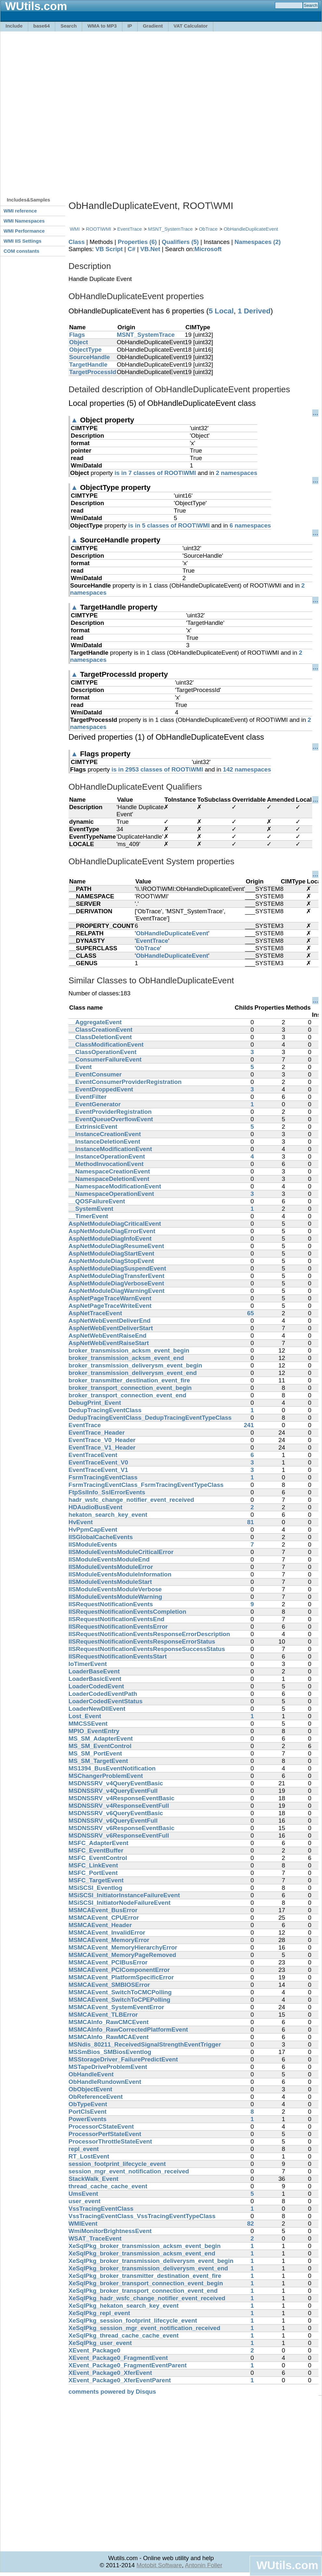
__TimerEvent (88, 1216)
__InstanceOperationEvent (106, 1156)
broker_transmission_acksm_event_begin (128, 1350)
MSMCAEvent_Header (100, 1925)
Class (76, 241)
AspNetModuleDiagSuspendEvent (117, 1268)
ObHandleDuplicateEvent (251, 229)
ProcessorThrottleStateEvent (110, 2141)
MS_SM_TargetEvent (98, 1760)
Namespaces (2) (258, 241)
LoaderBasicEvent (94, 1678)
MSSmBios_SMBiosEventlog (109, 2051)
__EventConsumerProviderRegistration (124, 1081)
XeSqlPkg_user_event (100, 2342)
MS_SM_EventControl (99, 1746)
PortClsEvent (87, 2111)
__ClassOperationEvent (102, 1052)
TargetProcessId (92, 372)
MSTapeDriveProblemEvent (107, 2066)
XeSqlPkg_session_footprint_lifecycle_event (132, 2320)
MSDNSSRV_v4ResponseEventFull (118, 1805)
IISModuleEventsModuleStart (110, 1581)
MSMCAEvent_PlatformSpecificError (121, 1977)
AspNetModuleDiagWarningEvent (116, 1290)
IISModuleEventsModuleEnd (109, 1559)
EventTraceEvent (92, 1455)
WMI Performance (24, 231)
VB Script (109, 249)
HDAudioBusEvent (95, 1507)
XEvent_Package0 (94, 2350)
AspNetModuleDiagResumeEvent (116, 1246)
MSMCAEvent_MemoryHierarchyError (122, 1947)
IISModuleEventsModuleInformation (119, 1574)
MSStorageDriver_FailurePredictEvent (123, 2059)
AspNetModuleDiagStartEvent (111, 1253)
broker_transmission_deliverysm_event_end (132, 1372)
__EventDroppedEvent (100, 1089)
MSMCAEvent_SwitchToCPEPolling (119, 1999)
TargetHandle (88, 364)
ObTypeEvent (87, 2104)
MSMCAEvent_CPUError (103, 1917)
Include (14, 26)
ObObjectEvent (90, 2089)
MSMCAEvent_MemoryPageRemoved (122, 1954)
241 (249, 1425)
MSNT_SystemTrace (170, 229)
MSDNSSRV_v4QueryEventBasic (115, 1783)
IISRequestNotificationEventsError (118, 1626)
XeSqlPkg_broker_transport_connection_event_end (142, 2290)
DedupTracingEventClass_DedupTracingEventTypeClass (150, 1417)
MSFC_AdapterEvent (98, 1843)
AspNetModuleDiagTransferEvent (116, 1275)
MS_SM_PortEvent (95, 1753)
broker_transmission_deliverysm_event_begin (135, 1365)
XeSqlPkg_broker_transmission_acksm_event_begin (144, 2245)
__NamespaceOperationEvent (111, 1193)
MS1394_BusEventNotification (112, 1768)
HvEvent (80, 1522)
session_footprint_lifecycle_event (117, 2163)
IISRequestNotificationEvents (110, 1604)
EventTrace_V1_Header (101, 1447)
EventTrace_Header (96, 1432)
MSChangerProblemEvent (105, 1775)
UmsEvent (83, 2193)
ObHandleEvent (91, 2074)
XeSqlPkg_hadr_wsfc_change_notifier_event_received (146, 2298)
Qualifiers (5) (180, 241)
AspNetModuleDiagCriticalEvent (114, 1223)
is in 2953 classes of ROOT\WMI (157, 769)
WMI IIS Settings (23, 241)
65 (250, 1313)
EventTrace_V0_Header (101, 1440)
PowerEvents (87, 2119)
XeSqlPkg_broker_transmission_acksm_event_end (141, 2253)
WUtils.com (287, 2565)
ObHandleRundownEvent (104, 2081)
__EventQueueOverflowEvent (110, 1119)
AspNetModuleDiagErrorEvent (111, 1231)
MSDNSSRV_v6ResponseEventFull (118, 1835)
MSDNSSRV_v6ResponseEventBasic (121, 1828)
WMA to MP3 (102, 26)
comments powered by (112, 2391)
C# (131, 249)
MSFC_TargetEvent (96, 1880)
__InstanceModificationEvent (110, 1149)
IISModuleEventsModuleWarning (115, 1596)
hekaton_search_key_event (107, 1514)
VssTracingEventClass (100, 2208)
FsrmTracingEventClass (103, 1477)
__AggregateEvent (95, 1022)
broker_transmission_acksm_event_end (126, 1358)
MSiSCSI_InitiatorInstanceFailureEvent (124, 1895)
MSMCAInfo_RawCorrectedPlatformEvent (128, 2029)
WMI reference (20, 210)
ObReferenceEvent (95, 2096)
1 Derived (254, 311)
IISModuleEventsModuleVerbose (115, 1589)
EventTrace (129, 229)
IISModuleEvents (92, 1544)
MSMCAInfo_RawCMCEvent (108, 2022)
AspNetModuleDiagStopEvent (111, 1261)
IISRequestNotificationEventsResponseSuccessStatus (146, 1649)
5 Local (221, 311)
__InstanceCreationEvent (104, 1134)
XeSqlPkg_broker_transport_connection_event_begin (145, 2283)
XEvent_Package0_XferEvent (110, 2372)
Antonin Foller (203, 2565)
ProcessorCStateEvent (101, 2126)
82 (250, 2223)
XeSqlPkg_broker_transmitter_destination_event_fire (144, 2275)
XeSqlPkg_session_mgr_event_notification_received (144, 2328)
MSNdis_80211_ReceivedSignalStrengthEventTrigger (144, 2044)
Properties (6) (137, 241)
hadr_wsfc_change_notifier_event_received (131, 1499)
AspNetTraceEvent (95, 1313)
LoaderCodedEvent (96, 1686)
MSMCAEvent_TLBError (103, 2014)
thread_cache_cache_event (107, 2186)
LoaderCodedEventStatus (105, 1701)
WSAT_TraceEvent (94, 2238)
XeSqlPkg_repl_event (99, 2313)
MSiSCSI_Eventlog (95, 1887)
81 (250, 1522)
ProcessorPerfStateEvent (104, 2134)
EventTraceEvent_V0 (98, 1462)
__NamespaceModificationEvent (114, 1186)
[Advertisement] (76, 111)
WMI (75, 229)
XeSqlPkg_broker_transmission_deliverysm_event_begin (150, 2260)
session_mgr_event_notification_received (128, 2171)
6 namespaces (250, 525)
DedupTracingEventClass (105, 1410)
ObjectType (85, 349)
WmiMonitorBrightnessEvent (110, 2231)
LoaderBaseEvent (94, 1671)
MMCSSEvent (87, 1723)
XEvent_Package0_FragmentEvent (118, 2357)
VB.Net (150, 249)
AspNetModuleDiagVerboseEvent (116, 1283)
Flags (77, 334)
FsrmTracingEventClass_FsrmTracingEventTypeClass (146, 1484)
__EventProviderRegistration (110, 1111)
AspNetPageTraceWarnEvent (109, 1298)
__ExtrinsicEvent (92, 1126)
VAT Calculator (191, 26)
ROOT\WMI (98, 229)
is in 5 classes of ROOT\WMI (169, 525)
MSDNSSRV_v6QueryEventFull (112, 1820)
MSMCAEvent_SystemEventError (116, 2007)
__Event (80, 1066)
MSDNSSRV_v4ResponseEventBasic (121, 1798)
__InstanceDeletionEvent (104, 1141)
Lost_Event (84, 1716)
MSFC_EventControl (97, 1857)
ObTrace (208, 229)
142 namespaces (247, 769)
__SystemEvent (90, 1208)
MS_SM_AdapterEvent (100, 1738)
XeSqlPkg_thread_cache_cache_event (123, 2335)
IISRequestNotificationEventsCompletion (127, 1611)
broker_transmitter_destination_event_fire (129, 1380)
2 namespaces (236, 472)
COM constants (21, 251)
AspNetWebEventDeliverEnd (109, 1320)
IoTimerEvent (87, 1663)
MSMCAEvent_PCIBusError (108, 1962)
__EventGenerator (94, 1104)
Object (78, 342)
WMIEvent (82, 2223)
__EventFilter (87, 1096)
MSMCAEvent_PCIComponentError (119, 1969)
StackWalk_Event (93, 2178)
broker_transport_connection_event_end (127, 1395)
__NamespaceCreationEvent (109, 1171)
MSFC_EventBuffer (95, 1850)
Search (68, 26)
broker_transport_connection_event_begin (130, 1387)
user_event (84, 2201)
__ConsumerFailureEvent (105, 1059)
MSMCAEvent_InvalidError (106, 1932)
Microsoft (208, 249)
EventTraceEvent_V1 (98, 1469)
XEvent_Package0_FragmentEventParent (127, 2365)
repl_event (83, 2148)
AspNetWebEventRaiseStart (108, 1343)
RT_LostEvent (88, 2156)
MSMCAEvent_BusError (103, 1910)
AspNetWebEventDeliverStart (110, 1328)
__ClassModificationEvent (105, 1044)
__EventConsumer (95, 1074)
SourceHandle (89, 357)
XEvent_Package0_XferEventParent (119, 2380)
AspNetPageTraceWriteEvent (110, 1305)
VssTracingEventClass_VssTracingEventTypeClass (142, 2216)
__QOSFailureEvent (96, 1201)
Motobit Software (159, 2565)
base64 (41, 26)
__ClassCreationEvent (100, 1029)
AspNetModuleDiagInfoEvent (110, 1238)
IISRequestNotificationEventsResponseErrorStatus (141, 1641)
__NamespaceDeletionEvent (108, 1178)
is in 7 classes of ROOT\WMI (155, 472)
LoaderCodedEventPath (102, 1693)
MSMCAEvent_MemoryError (108, 1940)
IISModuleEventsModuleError (110, 1566)
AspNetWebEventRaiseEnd (107, 1335)
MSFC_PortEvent (93, 1872)
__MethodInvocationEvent (105, 1163)
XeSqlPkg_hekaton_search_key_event (123, 2305)
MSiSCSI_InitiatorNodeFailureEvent (119, 1902)
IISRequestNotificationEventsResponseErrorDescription (149, 1634)
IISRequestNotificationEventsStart (117, 1656)
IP (130, 26)
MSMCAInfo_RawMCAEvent (108, 2037)
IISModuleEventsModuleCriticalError (120, 1552)
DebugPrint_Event (94, 1402)
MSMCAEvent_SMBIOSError (109, 1984)
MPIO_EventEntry (93, 1731)
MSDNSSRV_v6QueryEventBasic (115, 1813)
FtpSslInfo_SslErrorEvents (106, 1492)
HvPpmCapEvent (92, 1529)
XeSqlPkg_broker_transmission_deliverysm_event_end (148, 2268)
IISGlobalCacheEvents (100, 1537)
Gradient (153, 26)
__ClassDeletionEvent (100, 1037)
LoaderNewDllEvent (96, 1708)
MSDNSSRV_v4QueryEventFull (112, 1790)
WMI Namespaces (24, 221)
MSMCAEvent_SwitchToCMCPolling (120, 1992)
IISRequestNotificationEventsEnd (116, 1619)
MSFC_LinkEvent (93, 1865)
